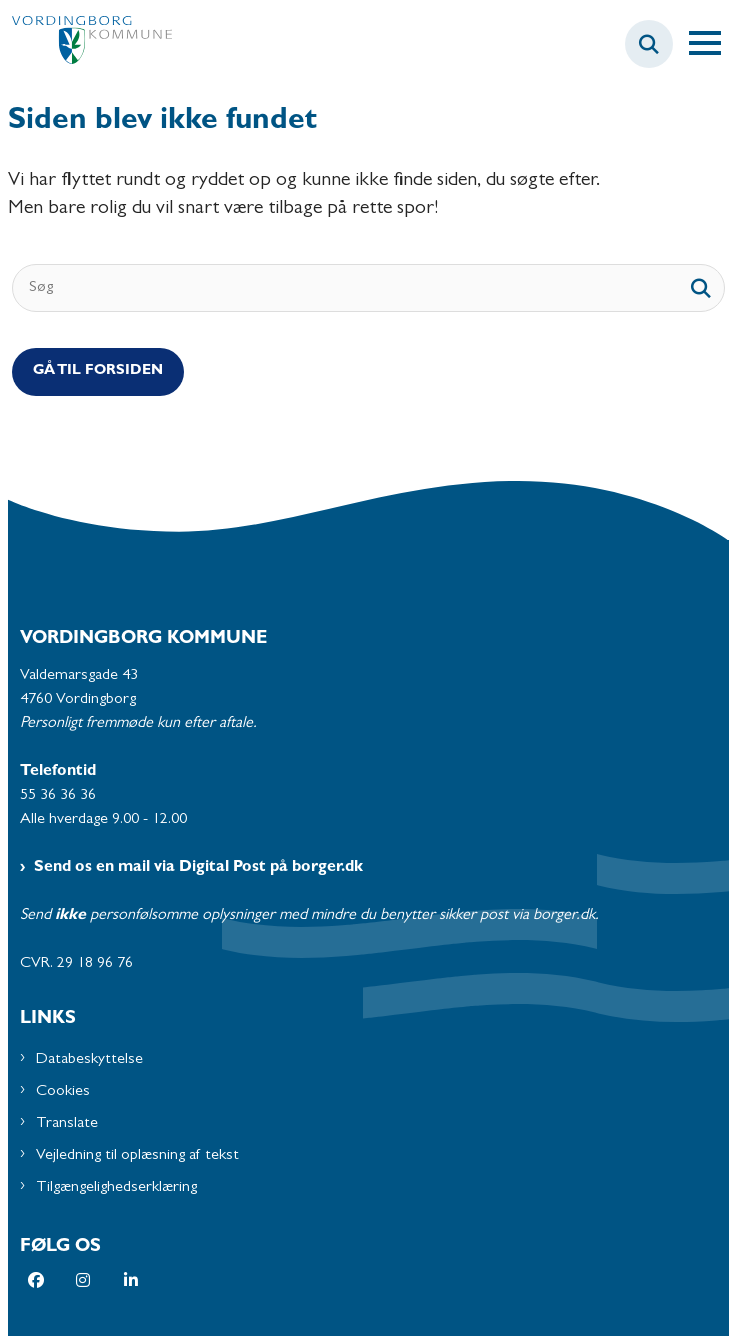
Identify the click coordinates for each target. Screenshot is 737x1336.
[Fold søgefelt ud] (649, 44)
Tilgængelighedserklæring (116, 1188)
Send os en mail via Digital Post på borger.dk (198, 868)
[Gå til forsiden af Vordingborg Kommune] (86, 44)
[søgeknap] (701, 288)
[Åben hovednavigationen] (713, 44)
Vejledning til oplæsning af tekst (137, 1156)
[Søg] (368, 288)
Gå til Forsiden (98, 371)
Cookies (63, 1092)
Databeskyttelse (89, 1060)
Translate (67, 1124)
